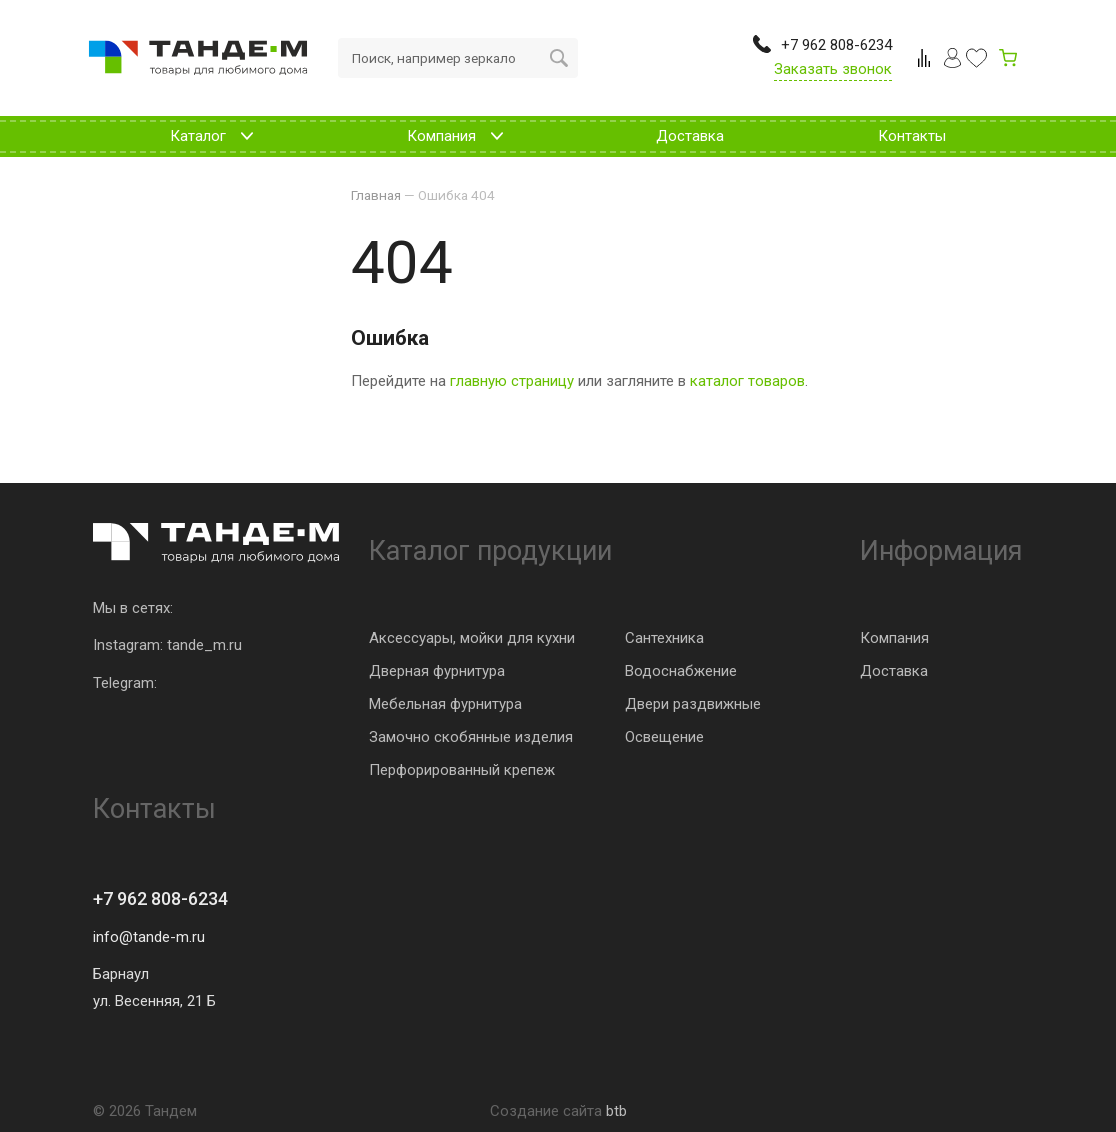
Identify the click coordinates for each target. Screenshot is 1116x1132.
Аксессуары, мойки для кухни (472, 638)
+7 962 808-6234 (160, 898)
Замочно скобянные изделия (471, 737)
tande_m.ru (204, 645)
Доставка (894, 671)
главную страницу (512, 381)
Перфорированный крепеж (462, 770)
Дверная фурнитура (437, 671)
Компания (894, 638)
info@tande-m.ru (149, 937)
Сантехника (664, 638)
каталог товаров (747, 381)
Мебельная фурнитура (445, 704)
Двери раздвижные (693, 704)
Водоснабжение (681, 671)
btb (616, 1111)
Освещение (664, 737)
